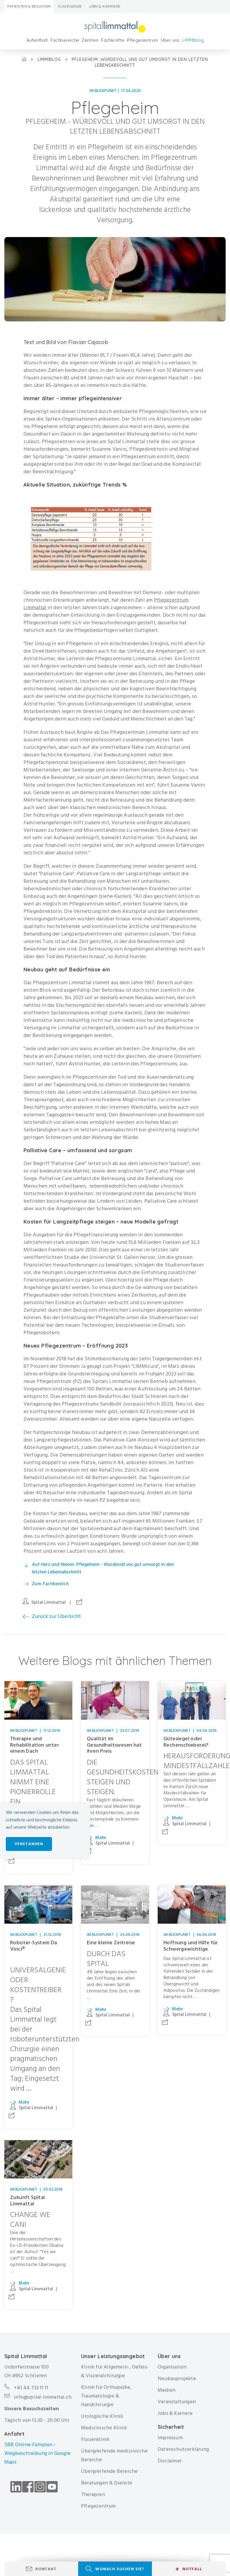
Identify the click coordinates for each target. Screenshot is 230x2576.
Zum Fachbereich (50, 1583)
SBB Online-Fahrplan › (29, 2444)
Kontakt (46, 2569)
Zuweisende (70, 6)
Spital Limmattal (48, 1602)
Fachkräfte (112, 40)
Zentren (90, 40)
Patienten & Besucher (29, 6)
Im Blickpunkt (102, 90)
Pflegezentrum (142, 40)
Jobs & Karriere (105, 6)
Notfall (188, 2569)
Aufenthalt (37, 40)
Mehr (101, 1837)
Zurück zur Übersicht (56, 1616)
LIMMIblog (193, 40)
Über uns (170, 40)
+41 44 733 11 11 (31, 2388)
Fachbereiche (65, 40)
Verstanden (29, 1843)
